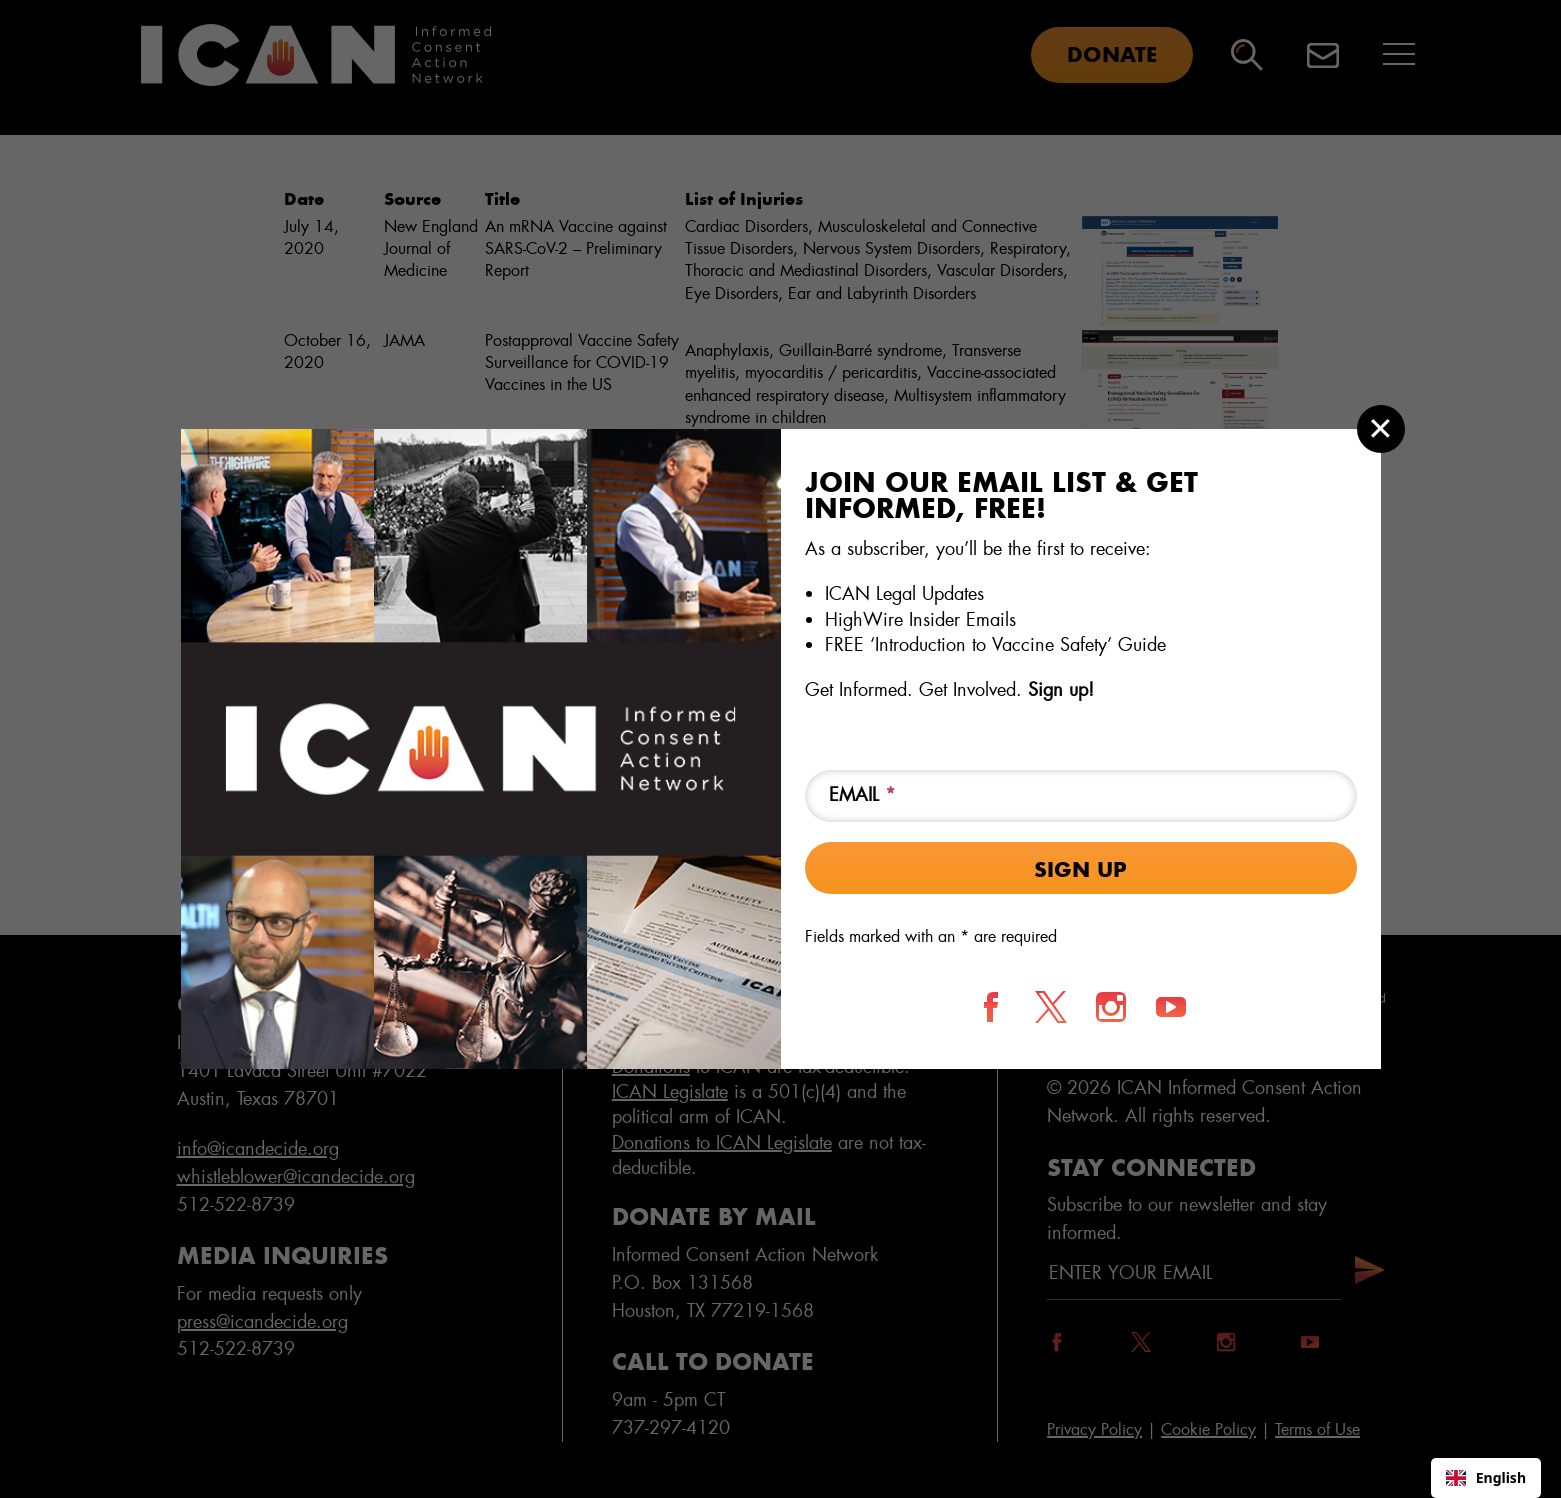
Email (862, 795)
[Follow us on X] (1051, 1007)
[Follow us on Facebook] (991, 1007)
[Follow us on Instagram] (1111, 1007)
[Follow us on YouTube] (1171, 1007)
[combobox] (1486, 1478)
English (1486, 1477)
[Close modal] (1381, 429)
